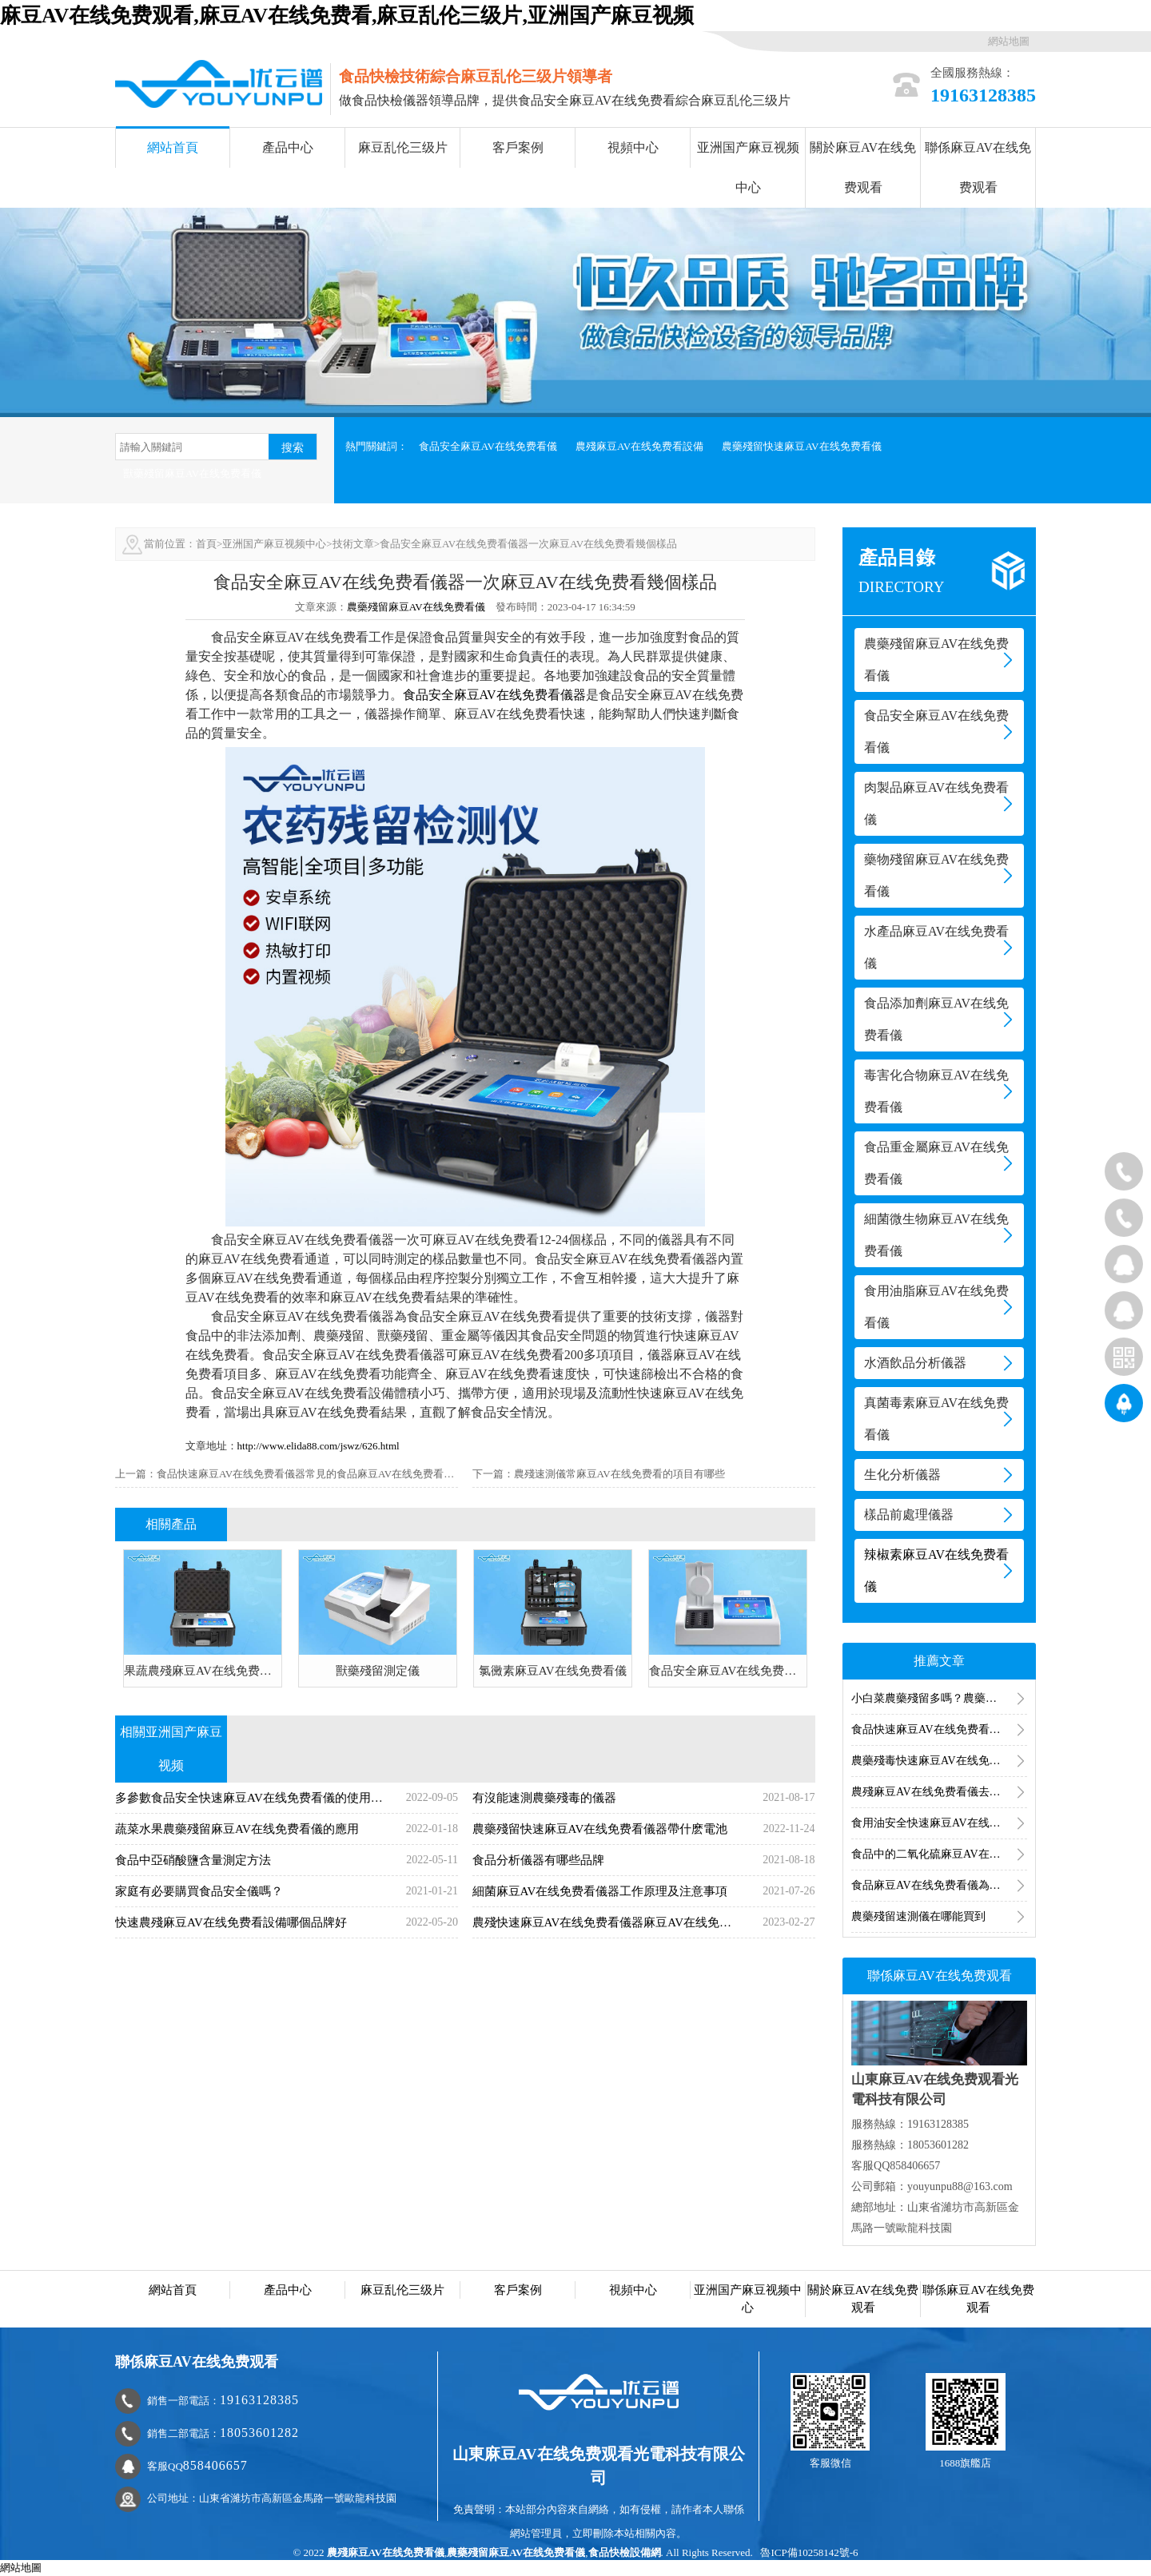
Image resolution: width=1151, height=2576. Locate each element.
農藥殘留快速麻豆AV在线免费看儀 (801, 446)
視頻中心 (633, 147)
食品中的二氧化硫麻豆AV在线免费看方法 (939, 1854)
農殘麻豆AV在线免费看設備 (639, 446)
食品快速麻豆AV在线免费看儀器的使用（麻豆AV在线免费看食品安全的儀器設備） (939, 1729)
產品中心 (287, 147)
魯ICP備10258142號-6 (809, 2552)
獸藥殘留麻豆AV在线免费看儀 (192, 473)
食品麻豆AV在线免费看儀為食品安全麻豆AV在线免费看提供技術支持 (939, 1885)
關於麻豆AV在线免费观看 (863, 167)
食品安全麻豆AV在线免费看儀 (488, 446)
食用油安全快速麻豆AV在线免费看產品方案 (939, 1823)
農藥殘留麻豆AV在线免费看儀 (416, 607)
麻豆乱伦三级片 (403, 147)
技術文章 (353, 544)
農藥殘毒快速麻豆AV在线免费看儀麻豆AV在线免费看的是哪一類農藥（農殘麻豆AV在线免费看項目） (939, 1761)
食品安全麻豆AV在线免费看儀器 (494, 695)
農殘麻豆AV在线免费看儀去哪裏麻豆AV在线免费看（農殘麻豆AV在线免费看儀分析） (939, 1792)
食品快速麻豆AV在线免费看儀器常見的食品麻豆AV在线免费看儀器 (310, 1474)
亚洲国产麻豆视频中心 (748, 167)
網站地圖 (1009, 41)
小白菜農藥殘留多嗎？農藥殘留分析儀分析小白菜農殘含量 (939, 1698)
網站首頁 (172, 147)
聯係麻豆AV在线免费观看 (978, 167)
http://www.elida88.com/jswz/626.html (318, 1446)
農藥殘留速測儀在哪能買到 (918, 1916)
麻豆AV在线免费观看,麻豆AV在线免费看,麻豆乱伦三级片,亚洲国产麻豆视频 (347, 15)
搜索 (292, 447)
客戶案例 (518, 147)
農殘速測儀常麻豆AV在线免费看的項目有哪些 (619, 1474)
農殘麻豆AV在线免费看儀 (385, 2552)
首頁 (206, 544)
